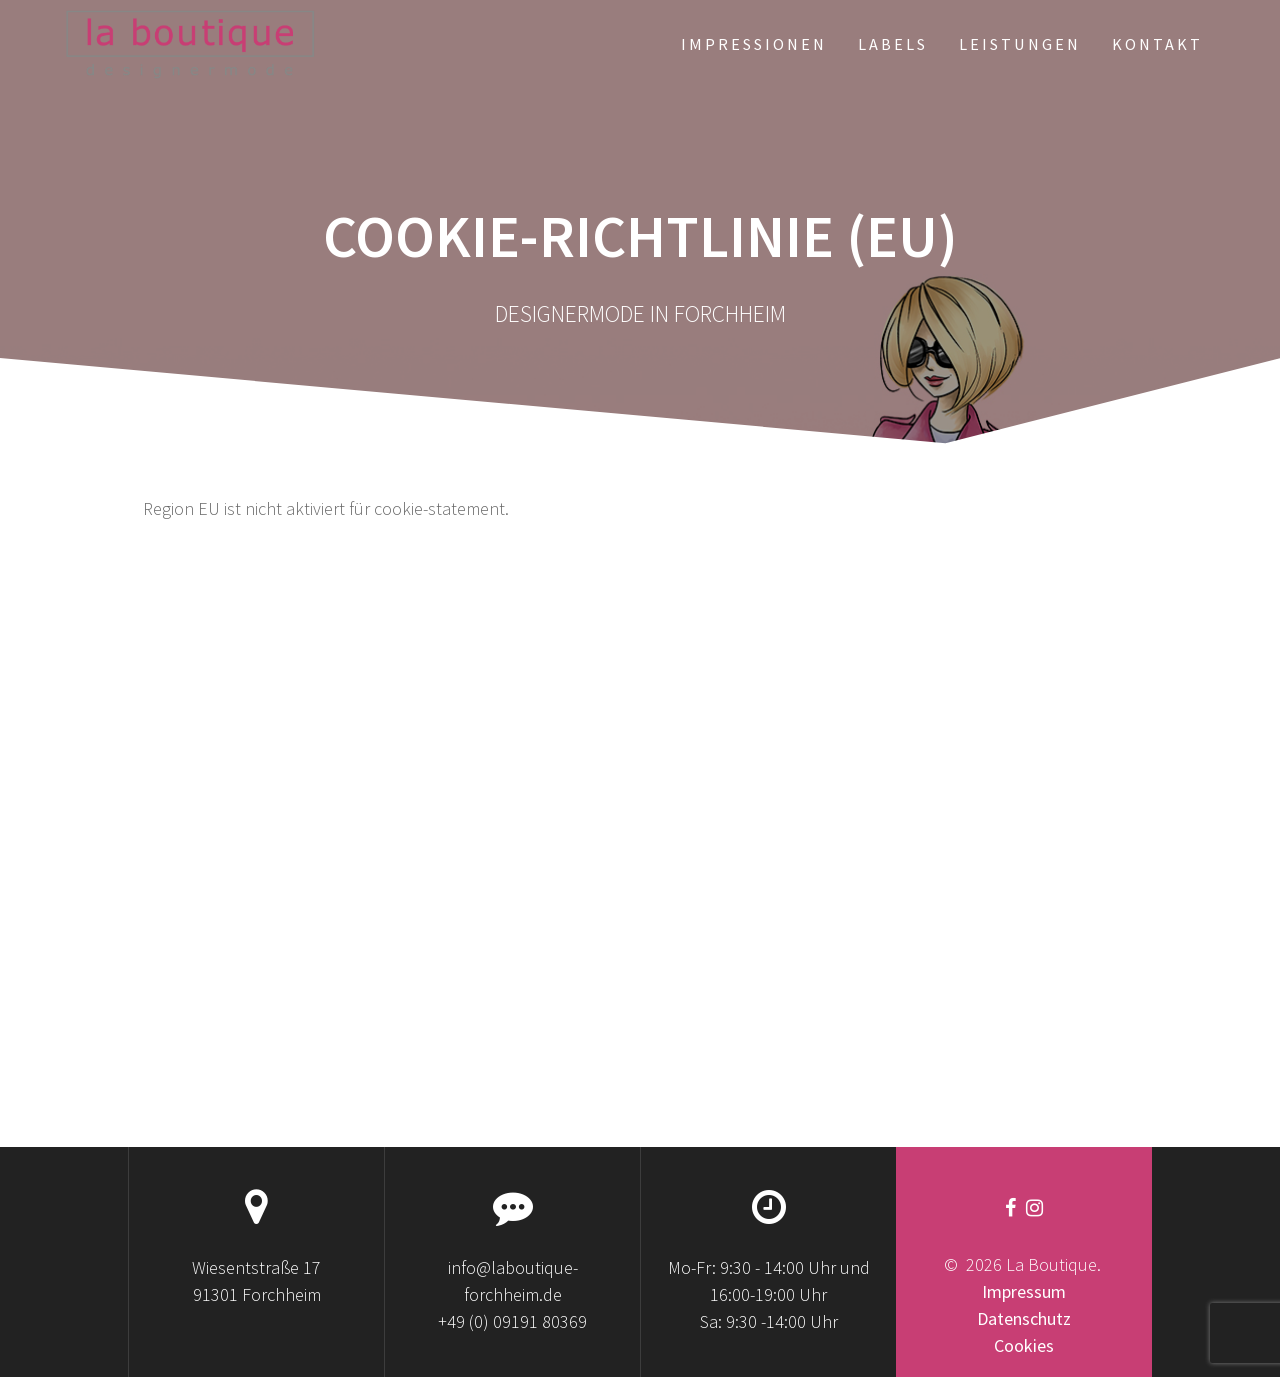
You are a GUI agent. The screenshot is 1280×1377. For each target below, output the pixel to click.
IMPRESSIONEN (754, 44)
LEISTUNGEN (1020, 44)
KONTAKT (1157, 44)
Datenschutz (1024, 1318)
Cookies (1024, 1345)
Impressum (1024, 1291)
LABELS (893, 44)
